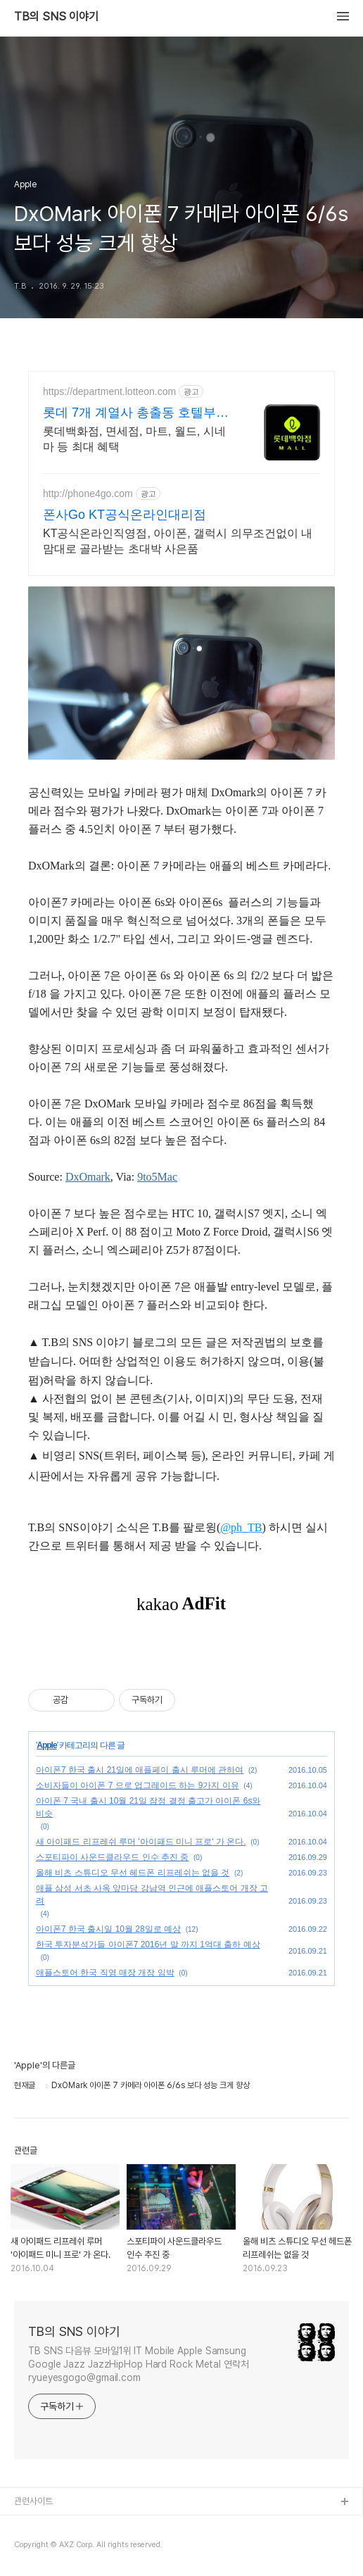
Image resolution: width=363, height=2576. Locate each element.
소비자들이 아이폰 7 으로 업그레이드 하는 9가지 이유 (137, 1785)
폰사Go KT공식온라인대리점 (124, 515)
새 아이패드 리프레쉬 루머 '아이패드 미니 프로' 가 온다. (141, 1842)
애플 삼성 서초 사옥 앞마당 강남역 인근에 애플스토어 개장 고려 (152, 1894)
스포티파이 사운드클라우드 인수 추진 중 (112, 1857)
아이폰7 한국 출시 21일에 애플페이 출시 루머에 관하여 (139, 1770)
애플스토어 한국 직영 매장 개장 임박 (105, 1973)
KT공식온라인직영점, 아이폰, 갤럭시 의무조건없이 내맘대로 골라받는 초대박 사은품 (177, 541)
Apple (46, 1745)
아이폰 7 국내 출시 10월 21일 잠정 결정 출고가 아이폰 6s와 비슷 (148, 1807)
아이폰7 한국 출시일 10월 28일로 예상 (108, 1929)
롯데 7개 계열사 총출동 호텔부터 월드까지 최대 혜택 (136, 413)
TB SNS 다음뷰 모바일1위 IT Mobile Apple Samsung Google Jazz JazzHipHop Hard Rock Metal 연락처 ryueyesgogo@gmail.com (138, 2364)
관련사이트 (33, 2501)
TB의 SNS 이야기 (56, 17)
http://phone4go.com (88, 493)
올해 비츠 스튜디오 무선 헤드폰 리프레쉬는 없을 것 (132, 1873)
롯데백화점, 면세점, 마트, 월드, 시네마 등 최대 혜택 (134, 439)
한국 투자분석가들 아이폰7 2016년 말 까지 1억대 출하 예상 (148, 1944)
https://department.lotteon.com (109, 391)
